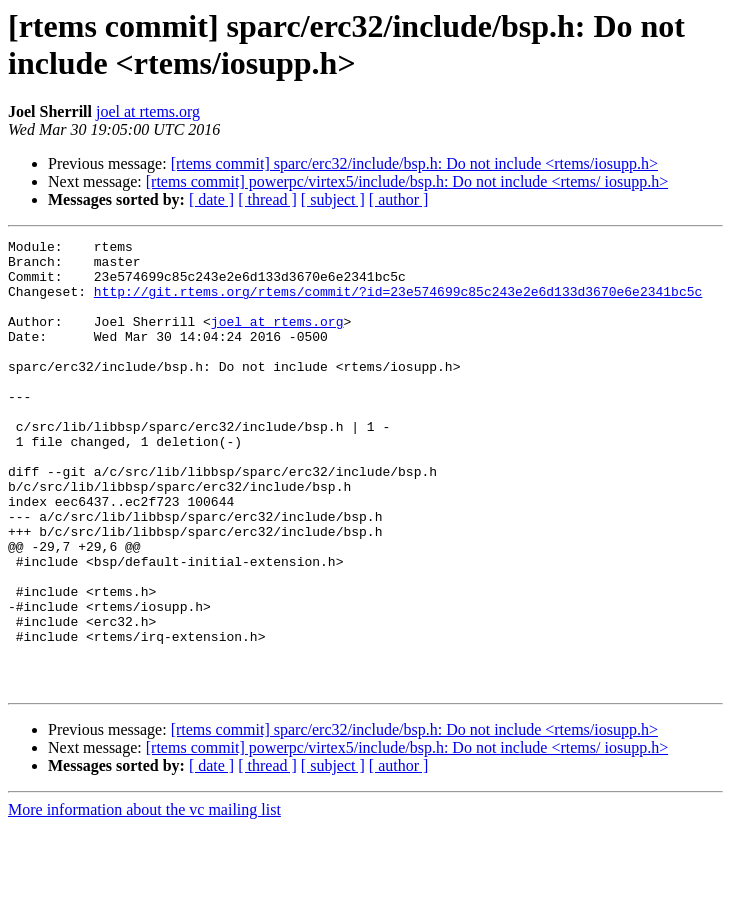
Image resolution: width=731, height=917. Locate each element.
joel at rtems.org (148, 111)
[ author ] (399, 199)
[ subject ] (333, 199)
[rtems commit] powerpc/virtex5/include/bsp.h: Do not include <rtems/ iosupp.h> (407, 181)
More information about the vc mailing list (144, 899)
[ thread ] (267, 199)
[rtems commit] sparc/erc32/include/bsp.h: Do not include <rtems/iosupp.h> (414, 163)
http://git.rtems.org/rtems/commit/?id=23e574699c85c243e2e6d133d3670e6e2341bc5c (398, 303)
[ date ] (211, 199)
